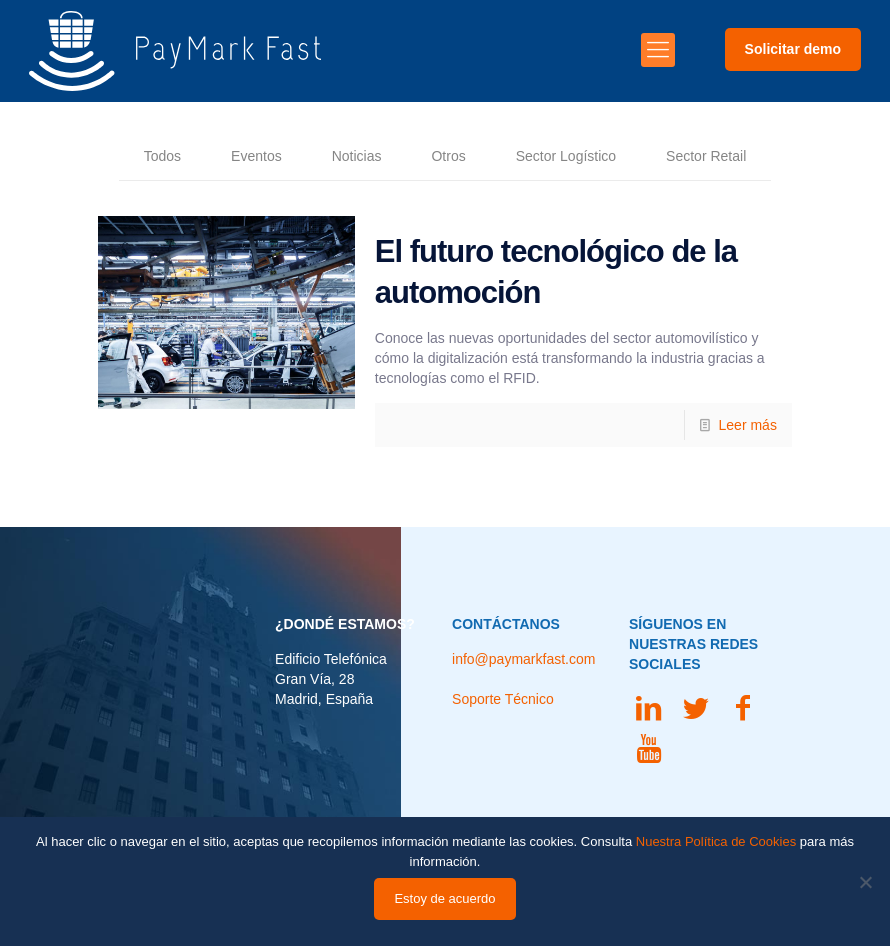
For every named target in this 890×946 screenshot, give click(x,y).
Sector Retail (706, 156)
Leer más (748, 425)
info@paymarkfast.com (523, 659)
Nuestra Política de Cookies (716, 841)
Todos (162, 156)
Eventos (256, 156)
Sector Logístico (566, 156)
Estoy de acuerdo (444, 898)
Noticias (357, 156)
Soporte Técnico (503, 699)
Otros (448, 156)
